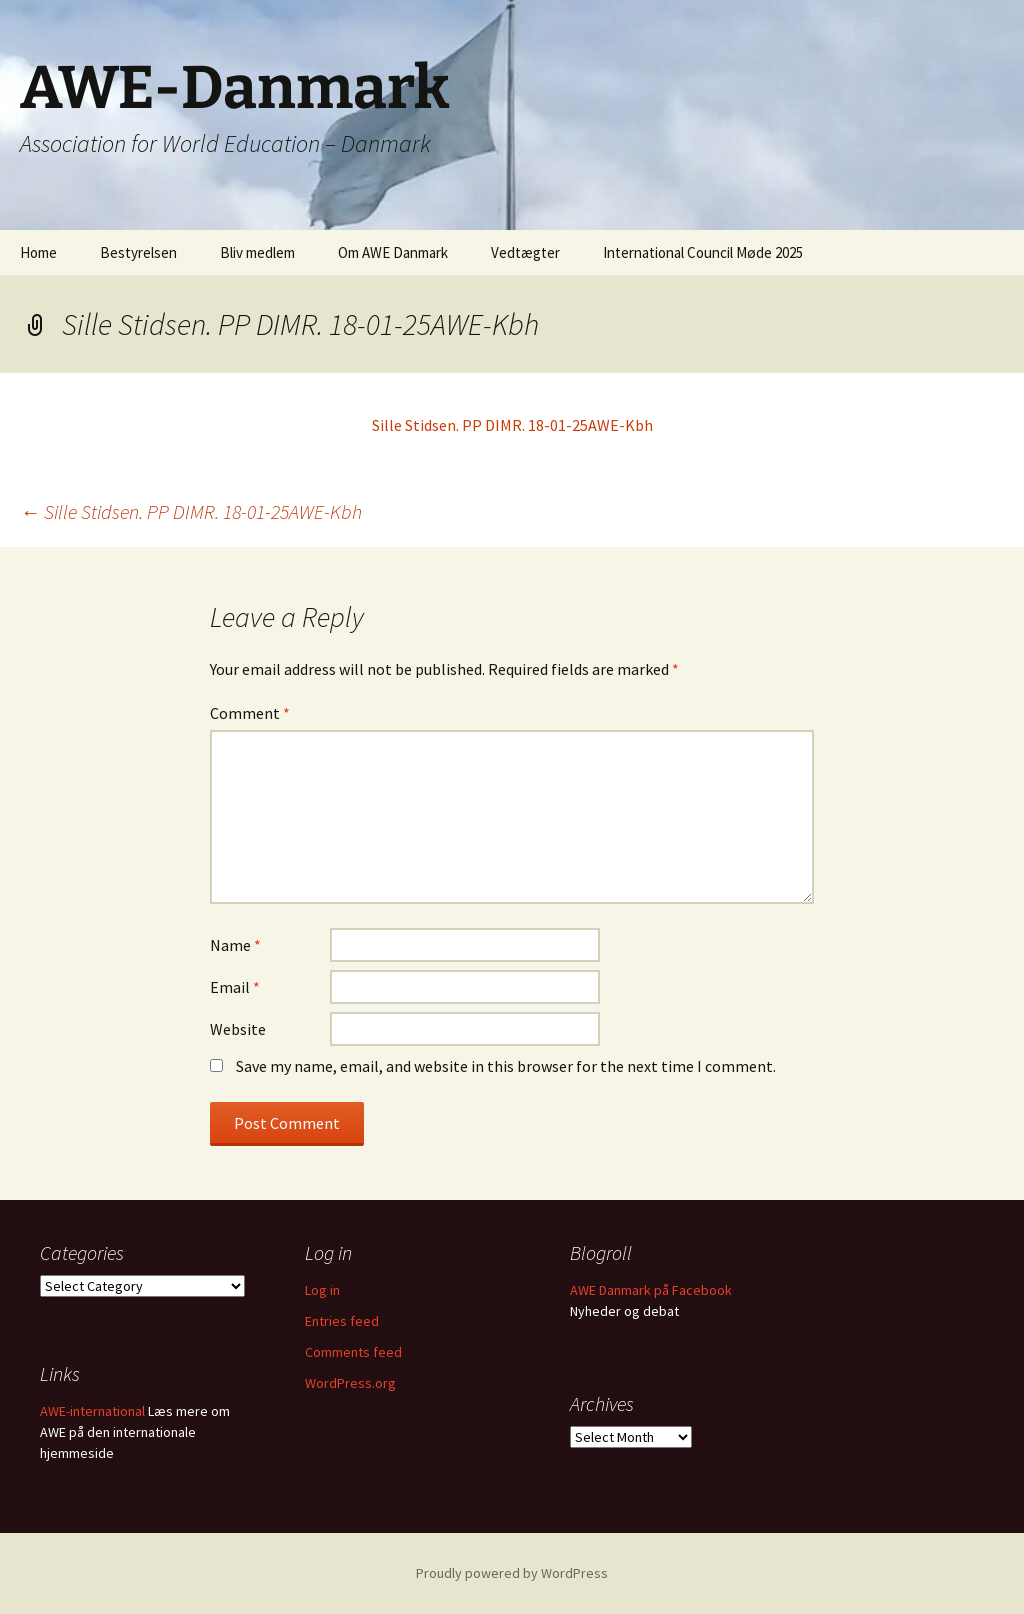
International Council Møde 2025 (703, 252)
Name (235, 945)
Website (238, 1029)
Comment (250, 713)
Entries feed (342, 1321)
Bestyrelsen (138, 252)
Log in (322, 1290)
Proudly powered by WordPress (512, 1573)
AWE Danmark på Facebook (651, 1290)
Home (38, 252)
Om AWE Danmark (393, 252)
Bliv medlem (257, 252)
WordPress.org (350, 1383)
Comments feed (353, 1352)
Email (235, 987)
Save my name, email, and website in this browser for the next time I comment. (506, 1066)
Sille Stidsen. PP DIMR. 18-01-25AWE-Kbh (512, 425)
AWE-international (92, 1411)
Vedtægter (525, 252)
